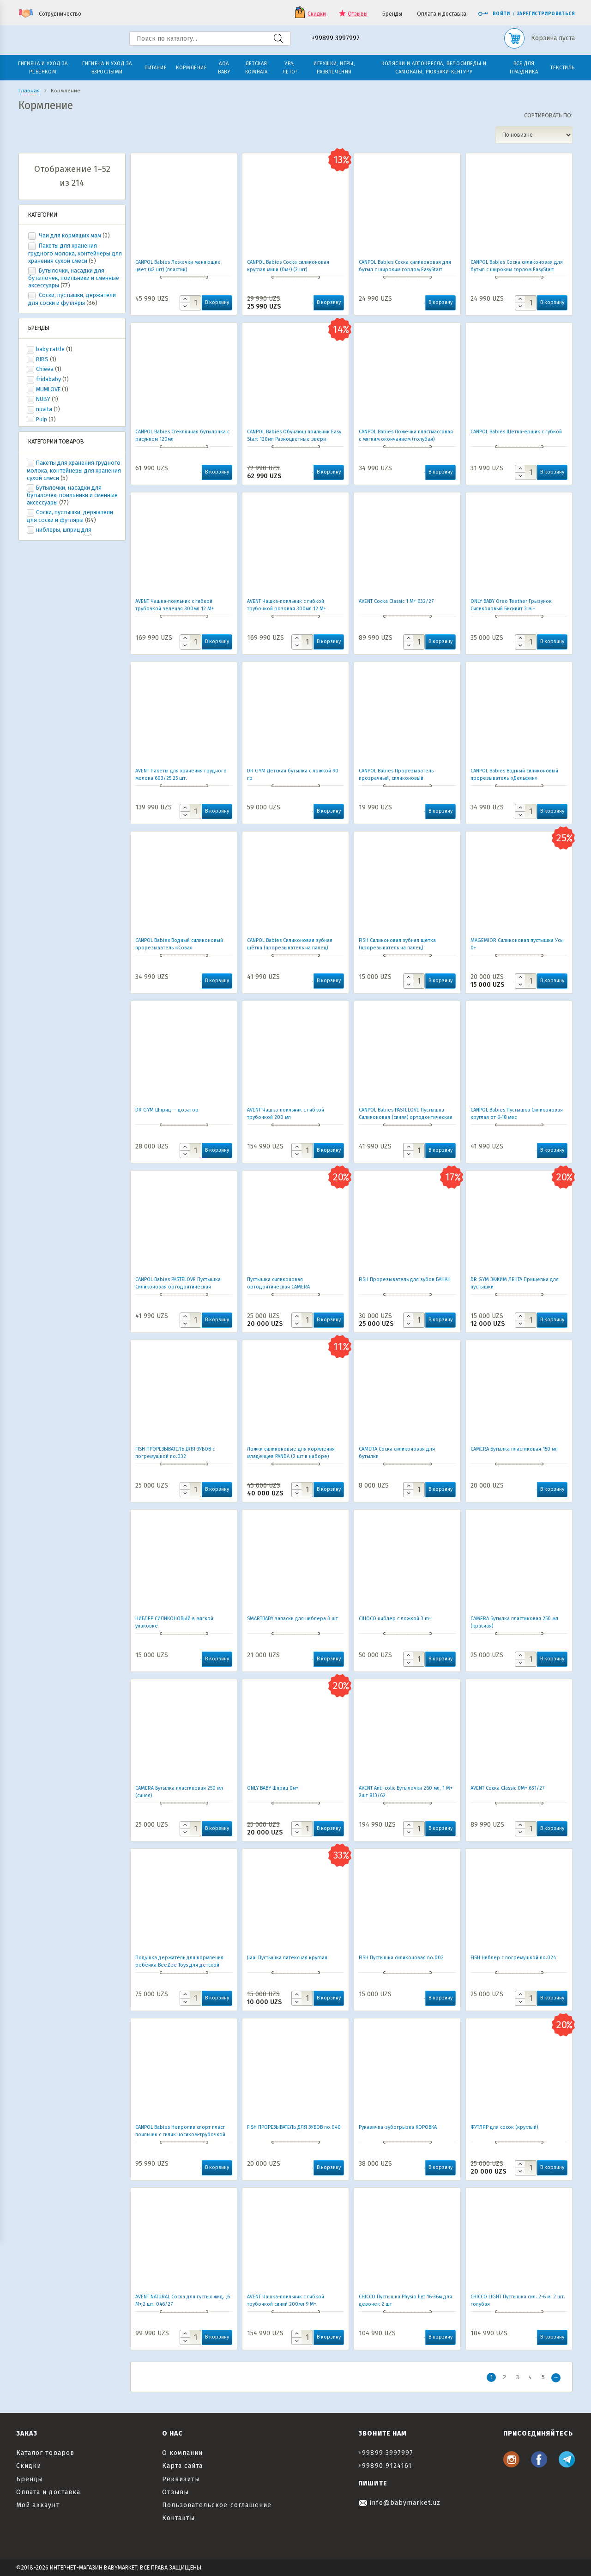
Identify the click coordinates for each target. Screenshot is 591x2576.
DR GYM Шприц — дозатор (167, 1110)
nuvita (44, 409)
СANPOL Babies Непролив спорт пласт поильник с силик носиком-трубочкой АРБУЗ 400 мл (180, 2134)
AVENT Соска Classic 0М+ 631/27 (507, 1788)
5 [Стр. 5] (543, 2377)
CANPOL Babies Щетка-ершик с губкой (516, 432)
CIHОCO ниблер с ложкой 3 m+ (395, 1619)
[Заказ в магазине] (534, 135)
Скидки (317, 14)
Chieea (45, 368)
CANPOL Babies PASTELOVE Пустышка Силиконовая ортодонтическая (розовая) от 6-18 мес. (178, 1286)
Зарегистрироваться (546, 14)
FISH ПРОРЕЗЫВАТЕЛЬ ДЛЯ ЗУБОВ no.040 (294, 2127)
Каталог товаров (45, 2453)
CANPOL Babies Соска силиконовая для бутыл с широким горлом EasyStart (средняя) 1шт (516, 269)
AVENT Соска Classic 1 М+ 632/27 (396, 601)
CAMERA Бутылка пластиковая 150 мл (514, 1449)
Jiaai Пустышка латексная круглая (287, 1958)
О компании (182, 2453)
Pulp (41, 419)
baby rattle (50, 349)
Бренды (392, 14)
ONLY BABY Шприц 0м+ (272, 1788)
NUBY (43, 398)
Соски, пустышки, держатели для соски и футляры (72, 299)
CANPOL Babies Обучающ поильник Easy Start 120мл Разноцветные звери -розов (294, 439)
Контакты (178, 2518)
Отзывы (358, 14)
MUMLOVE (48, 389)
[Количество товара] (190, 303)
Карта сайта (182, 2466)
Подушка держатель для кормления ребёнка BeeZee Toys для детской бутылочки (179, 1965)
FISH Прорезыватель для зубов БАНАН (405, 1279)
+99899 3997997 (336, 39)
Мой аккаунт (38, 2505)
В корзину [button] (217, 302)
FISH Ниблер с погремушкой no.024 (513, 1958)
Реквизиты (181, 2479)
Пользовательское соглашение (216, 2505)
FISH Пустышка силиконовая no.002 (401, 1958)
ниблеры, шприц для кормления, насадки (59, 533)
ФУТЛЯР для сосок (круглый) (504, 2127)
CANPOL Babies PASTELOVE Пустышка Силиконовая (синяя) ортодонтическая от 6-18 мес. (405, 1117)
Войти (494, 13)
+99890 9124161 (385, 2466)
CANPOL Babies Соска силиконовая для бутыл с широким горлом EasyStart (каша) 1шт (405, 269)
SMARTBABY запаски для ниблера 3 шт (292, 1619)
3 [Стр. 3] (517, 2377)
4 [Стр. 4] (530, 2377)
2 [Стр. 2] (504, 2377)
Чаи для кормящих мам (70, 235)
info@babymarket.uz (399, 2503)
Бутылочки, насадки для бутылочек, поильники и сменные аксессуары (73, 278)
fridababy (48, 379)
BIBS (42, 359)
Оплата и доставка (441, 14)
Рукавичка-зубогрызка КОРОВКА (398, 2127)
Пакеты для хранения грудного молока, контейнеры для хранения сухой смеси (75, 253)
